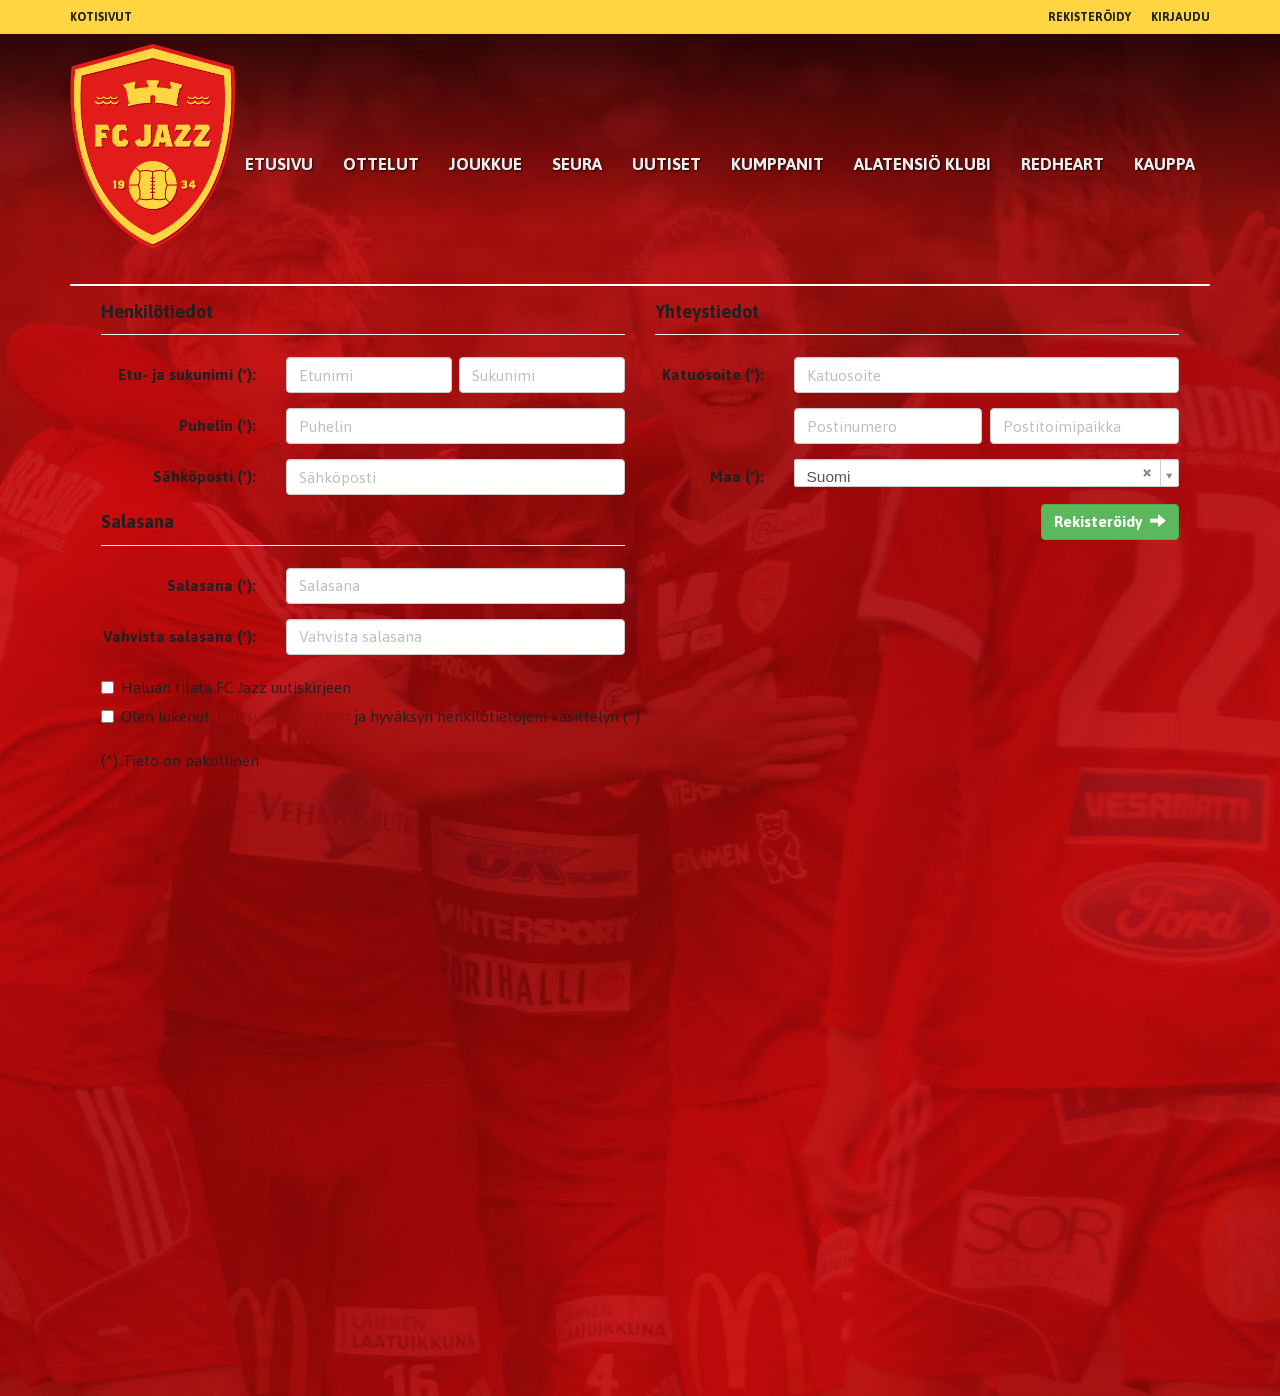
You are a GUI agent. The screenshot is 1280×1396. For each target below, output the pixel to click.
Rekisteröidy (1089, 17)
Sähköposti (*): (204, 476)
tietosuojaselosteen (282, 716)
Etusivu (279, 164)
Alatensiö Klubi (922, 164)
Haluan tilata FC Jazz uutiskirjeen (236, 687)
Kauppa (1164, 164)
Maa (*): (737, 476)
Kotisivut (101, 17)
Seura (577, 164)
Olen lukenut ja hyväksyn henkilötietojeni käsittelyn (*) (380, 716)
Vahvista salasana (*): (179, 636)
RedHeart (1062, 164)
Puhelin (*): (217, 425)
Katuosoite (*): (713, 374)
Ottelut (381, 164)
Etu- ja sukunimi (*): (187, 374)
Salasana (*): (211, 585)
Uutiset (666, 164)
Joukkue (485, 164)
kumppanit (777, 164)
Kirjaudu (1180, 17)
